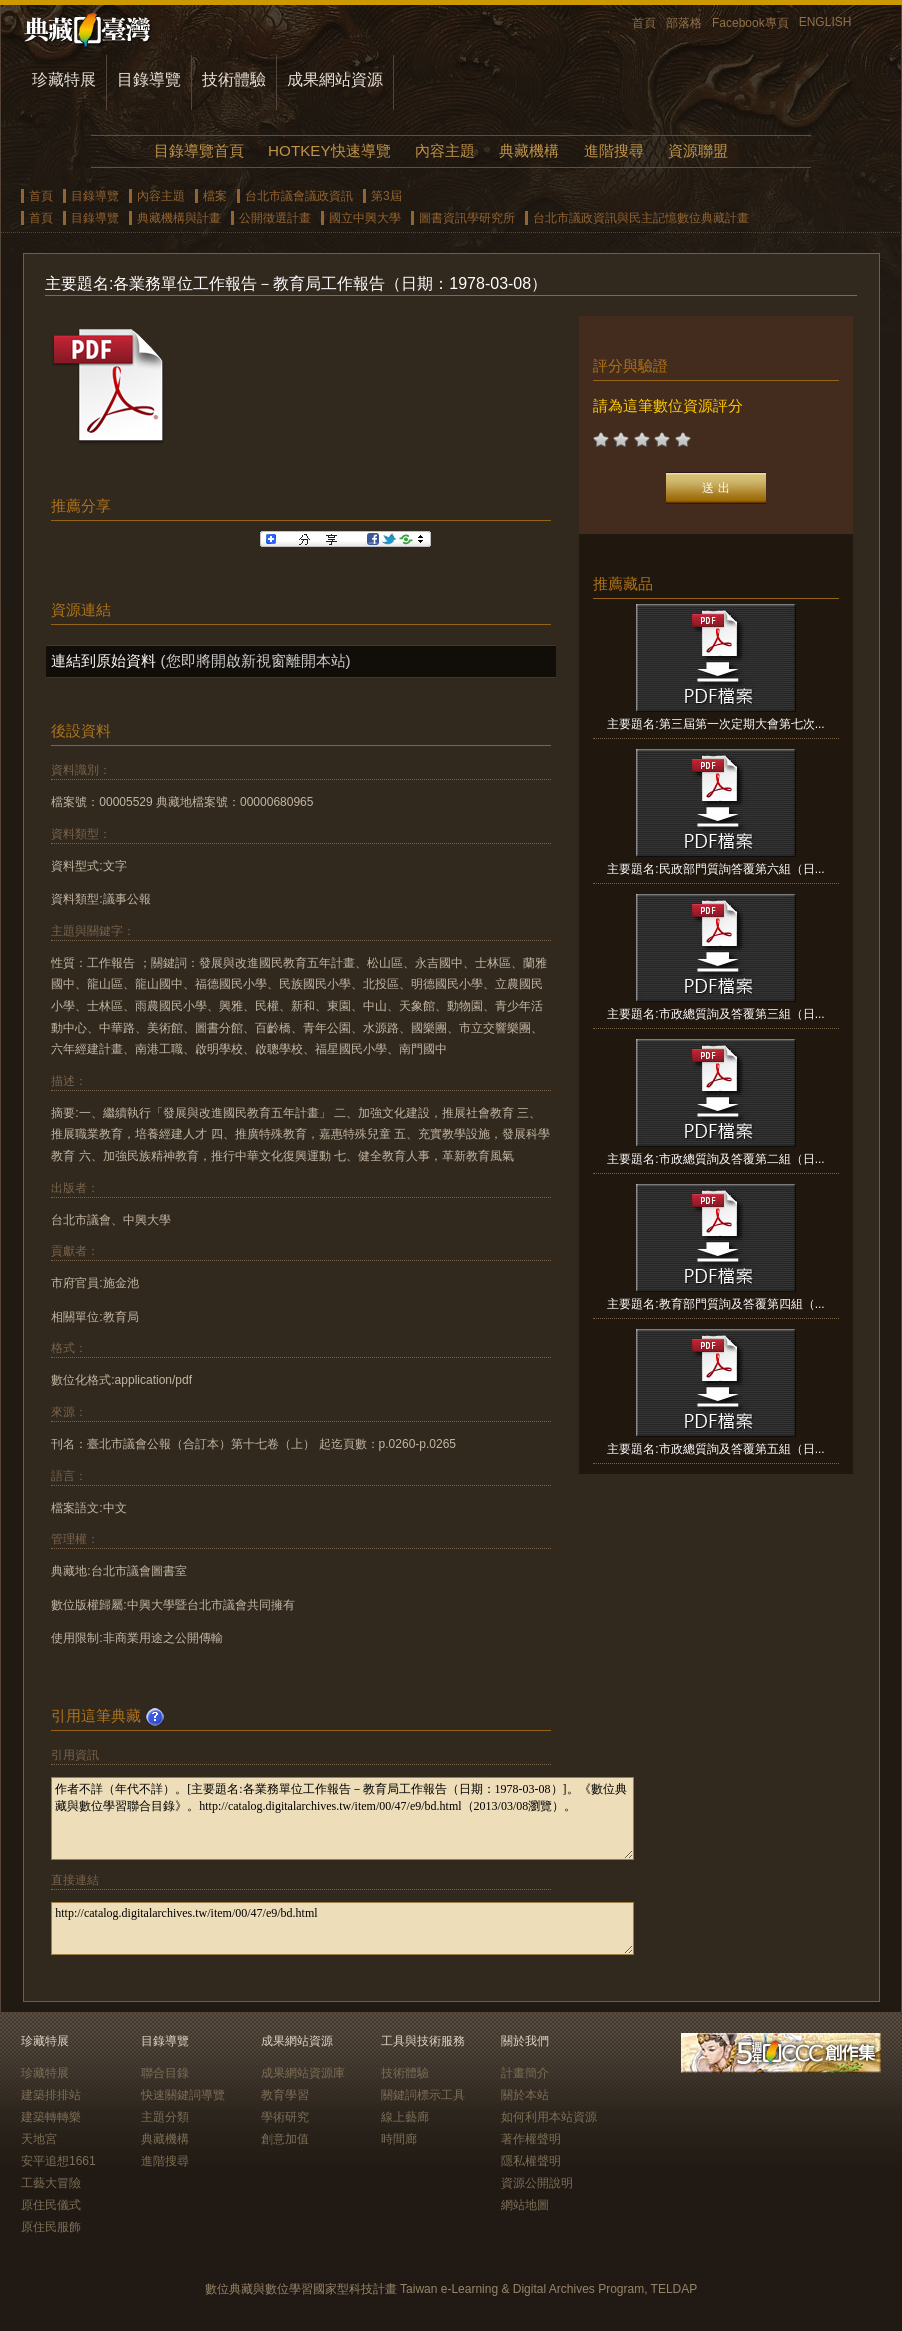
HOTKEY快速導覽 (329, 150)
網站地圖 (525, 2205)
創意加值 (285, 2139)
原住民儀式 (51, 2205)
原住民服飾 (51, 2227)
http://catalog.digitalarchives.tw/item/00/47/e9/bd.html (342, 1928)
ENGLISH (825, 22)
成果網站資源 (335, 79)
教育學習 (285, 2095)
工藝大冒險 (51, 2183)
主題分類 (165, 2117)
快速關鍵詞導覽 (183, 2095)
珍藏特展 (64, 79)
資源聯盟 (698, 150)
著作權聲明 (531, 2139)
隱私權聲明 (531, 2161)
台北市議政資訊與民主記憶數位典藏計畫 (641, 218)
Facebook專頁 (750, 23)
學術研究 (285, 2117)
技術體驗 (234, 79)
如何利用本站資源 (549, 2117)
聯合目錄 (165, 2073)
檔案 (215, 196)
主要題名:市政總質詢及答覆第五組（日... (715, 1449)
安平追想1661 (58, 2161)
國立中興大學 (365, 218)
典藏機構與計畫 (179, 218)
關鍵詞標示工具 (423, 2095)
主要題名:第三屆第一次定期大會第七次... (715, 724)
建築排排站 (51, 2095)
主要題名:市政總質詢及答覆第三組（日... (715, 1014)
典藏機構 (529, 150)
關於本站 (525, 2095)
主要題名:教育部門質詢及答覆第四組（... (715, 1304)
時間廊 (399, 2139)
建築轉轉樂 (51, 2117)
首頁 (644, 23)
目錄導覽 (149, 79)
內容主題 (445, 150)
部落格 (684, 23)
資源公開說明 (537, 2183)
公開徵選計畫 (275, 218)
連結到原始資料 (103, 660)
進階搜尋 (614, 150)
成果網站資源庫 (303, 2073)
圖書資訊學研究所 (467, 218)
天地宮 (39, 2139)
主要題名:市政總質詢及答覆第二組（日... (715, 1159)
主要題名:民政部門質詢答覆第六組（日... (715, 869)
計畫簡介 (525, 2073)
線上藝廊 (405, 2117)
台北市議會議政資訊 (299, 196)
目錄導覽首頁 (199, 150)
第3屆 (386, 196)
